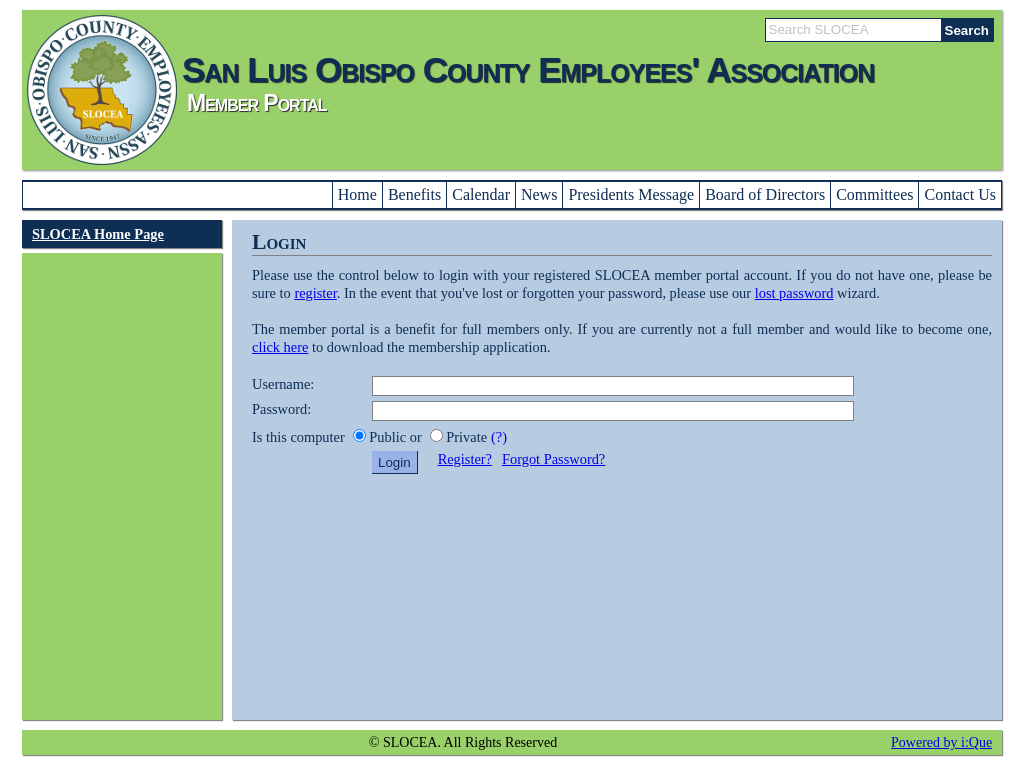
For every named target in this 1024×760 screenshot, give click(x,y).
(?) (499, 437)
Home (357, 194)
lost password (794, 293)
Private (466, 437)
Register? (465, 459)
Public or (397, 437)
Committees (874, 194)
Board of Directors (765, 194)
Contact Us (960, 194)
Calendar (481, 194)
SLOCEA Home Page (98, 234)
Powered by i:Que (941, 742)
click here (280, 347)
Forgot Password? (553, 459)
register (315, 293)
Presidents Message (631, 194)
